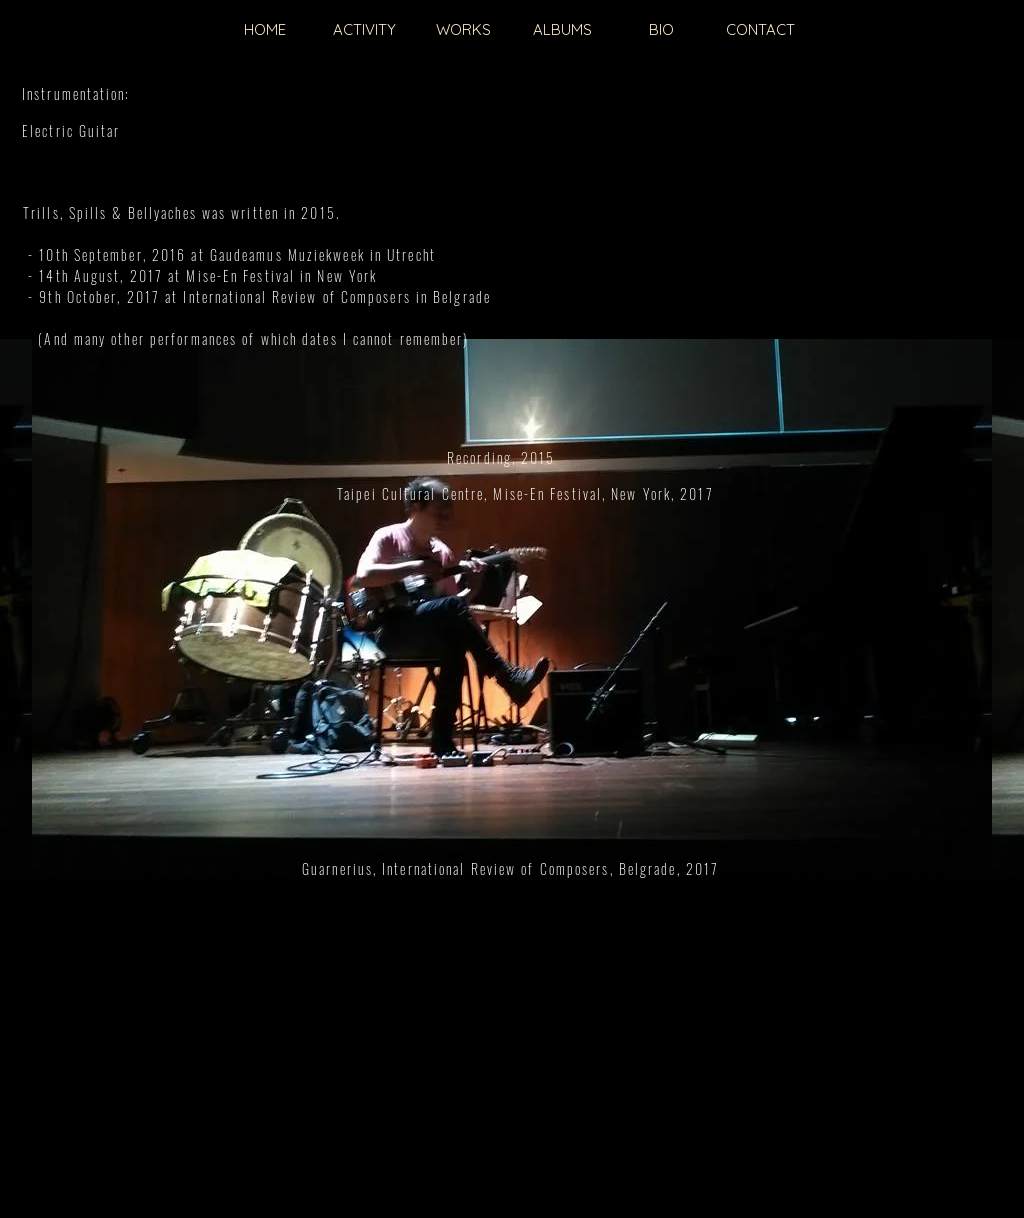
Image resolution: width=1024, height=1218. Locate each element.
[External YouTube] (511, 658)
